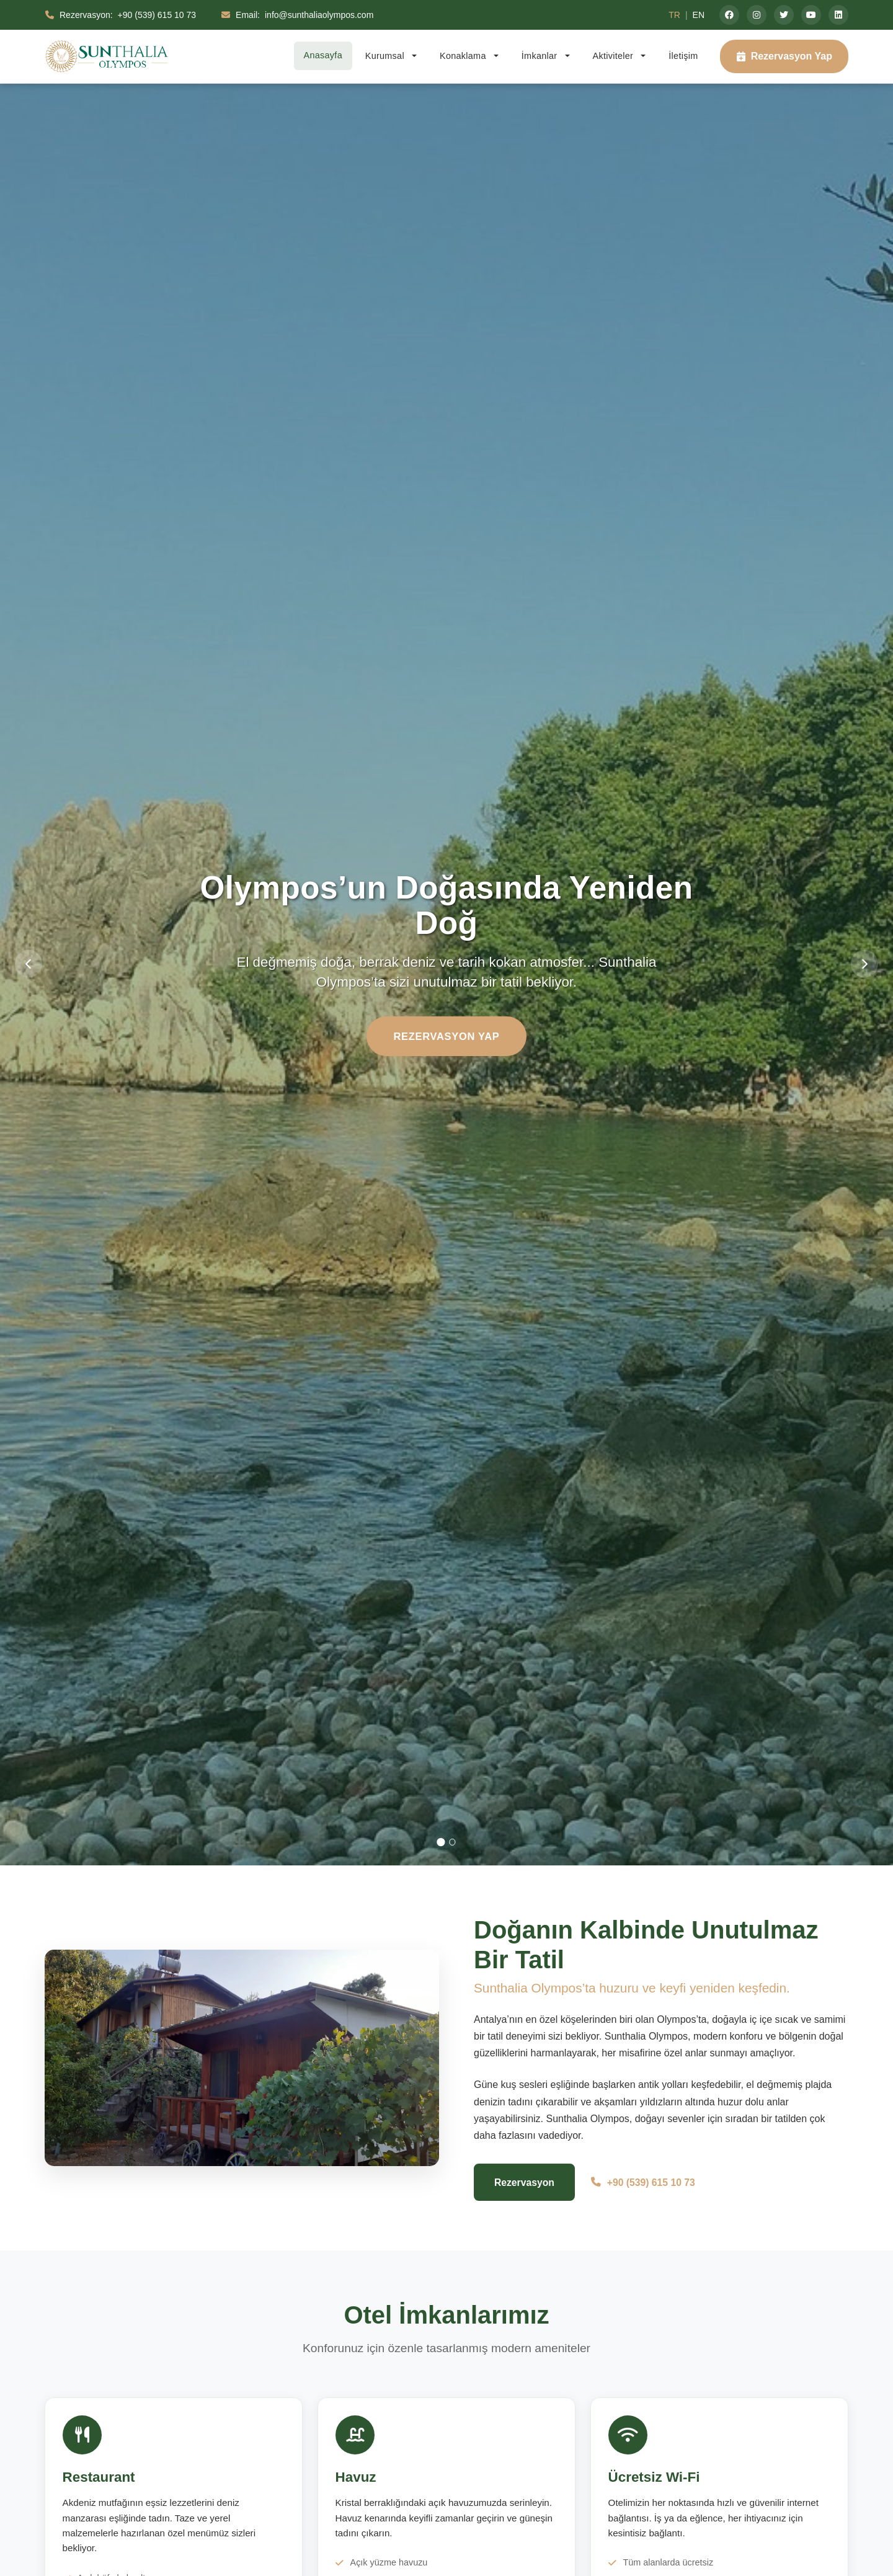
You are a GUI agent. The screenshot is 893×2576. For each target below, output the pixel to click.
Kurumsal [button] (386, 56)
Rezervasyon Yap (784, 56)
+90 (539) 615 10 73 (646, 2182)
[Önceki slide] (35, 963)
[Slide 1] (440, 1841)
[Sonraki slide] (857, 963)
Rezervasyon (525, 2182)
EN (698, 15)
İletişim (683, 56)
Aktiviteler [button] (614, 56)
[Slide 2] (452, 1841)
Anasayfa (323, 55)
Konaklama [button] (464, 56)
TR (674, 15)
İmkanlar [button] (541, 56)
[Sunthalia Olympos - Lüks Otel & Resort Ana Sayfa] (107, 56)
